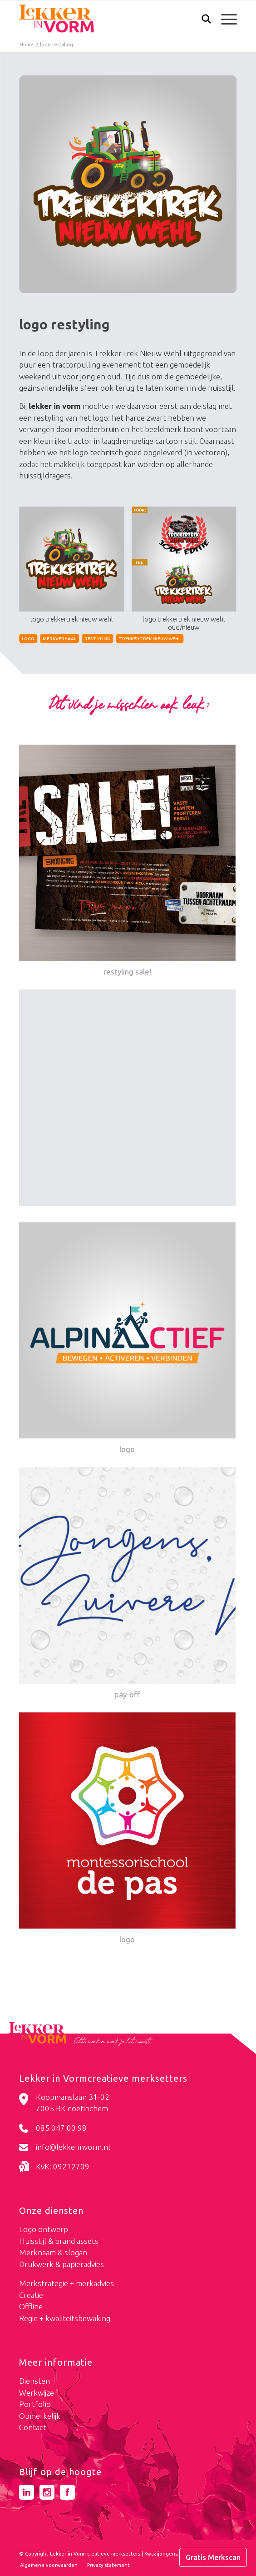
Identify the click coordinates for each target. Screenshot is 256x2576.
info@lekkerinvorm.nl (73, 2147)
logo (28, 638)
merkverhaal (59, 638)
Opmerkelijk (39, 2416)
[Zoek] (202, 21)
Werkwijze (36, 2392)
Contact (32, 2427)
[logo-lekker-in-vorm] (106, 18)
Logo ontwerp (43, 2229)
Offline (31, 2306)
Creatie (31, 2295)
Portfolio (35, 2404)
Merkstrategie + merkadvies (66, 2283)
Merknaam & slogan (53, 2252)
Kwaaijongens (160, 2553)
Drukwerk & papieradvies (61, 2264)
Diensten (34, 2381)
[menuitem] (202, 19)
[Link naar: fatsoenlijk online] (127, 1100)
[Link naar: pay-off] (127, 1584)
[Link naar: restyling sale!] (127, 861)
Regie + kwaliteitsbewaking (64, 2318)
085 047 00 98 (61, 2127)
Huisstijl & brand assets (58, 2241)
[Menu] (224, 18)
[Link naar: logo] (127, 1339)
